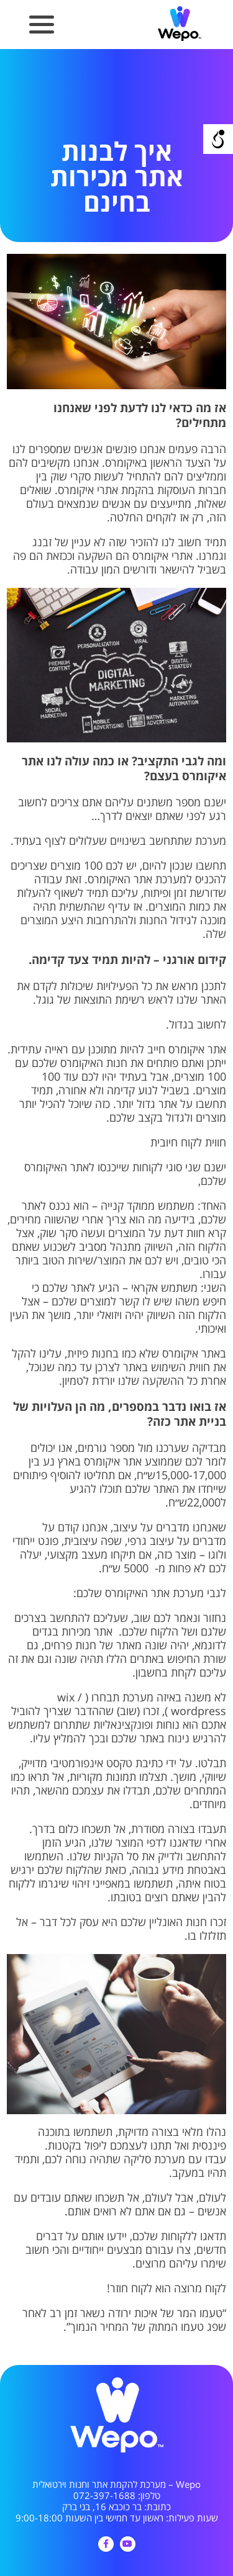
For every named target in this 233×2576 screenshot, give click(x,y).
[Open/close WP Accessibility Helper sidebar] (218, 139)
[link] (179, 39)
